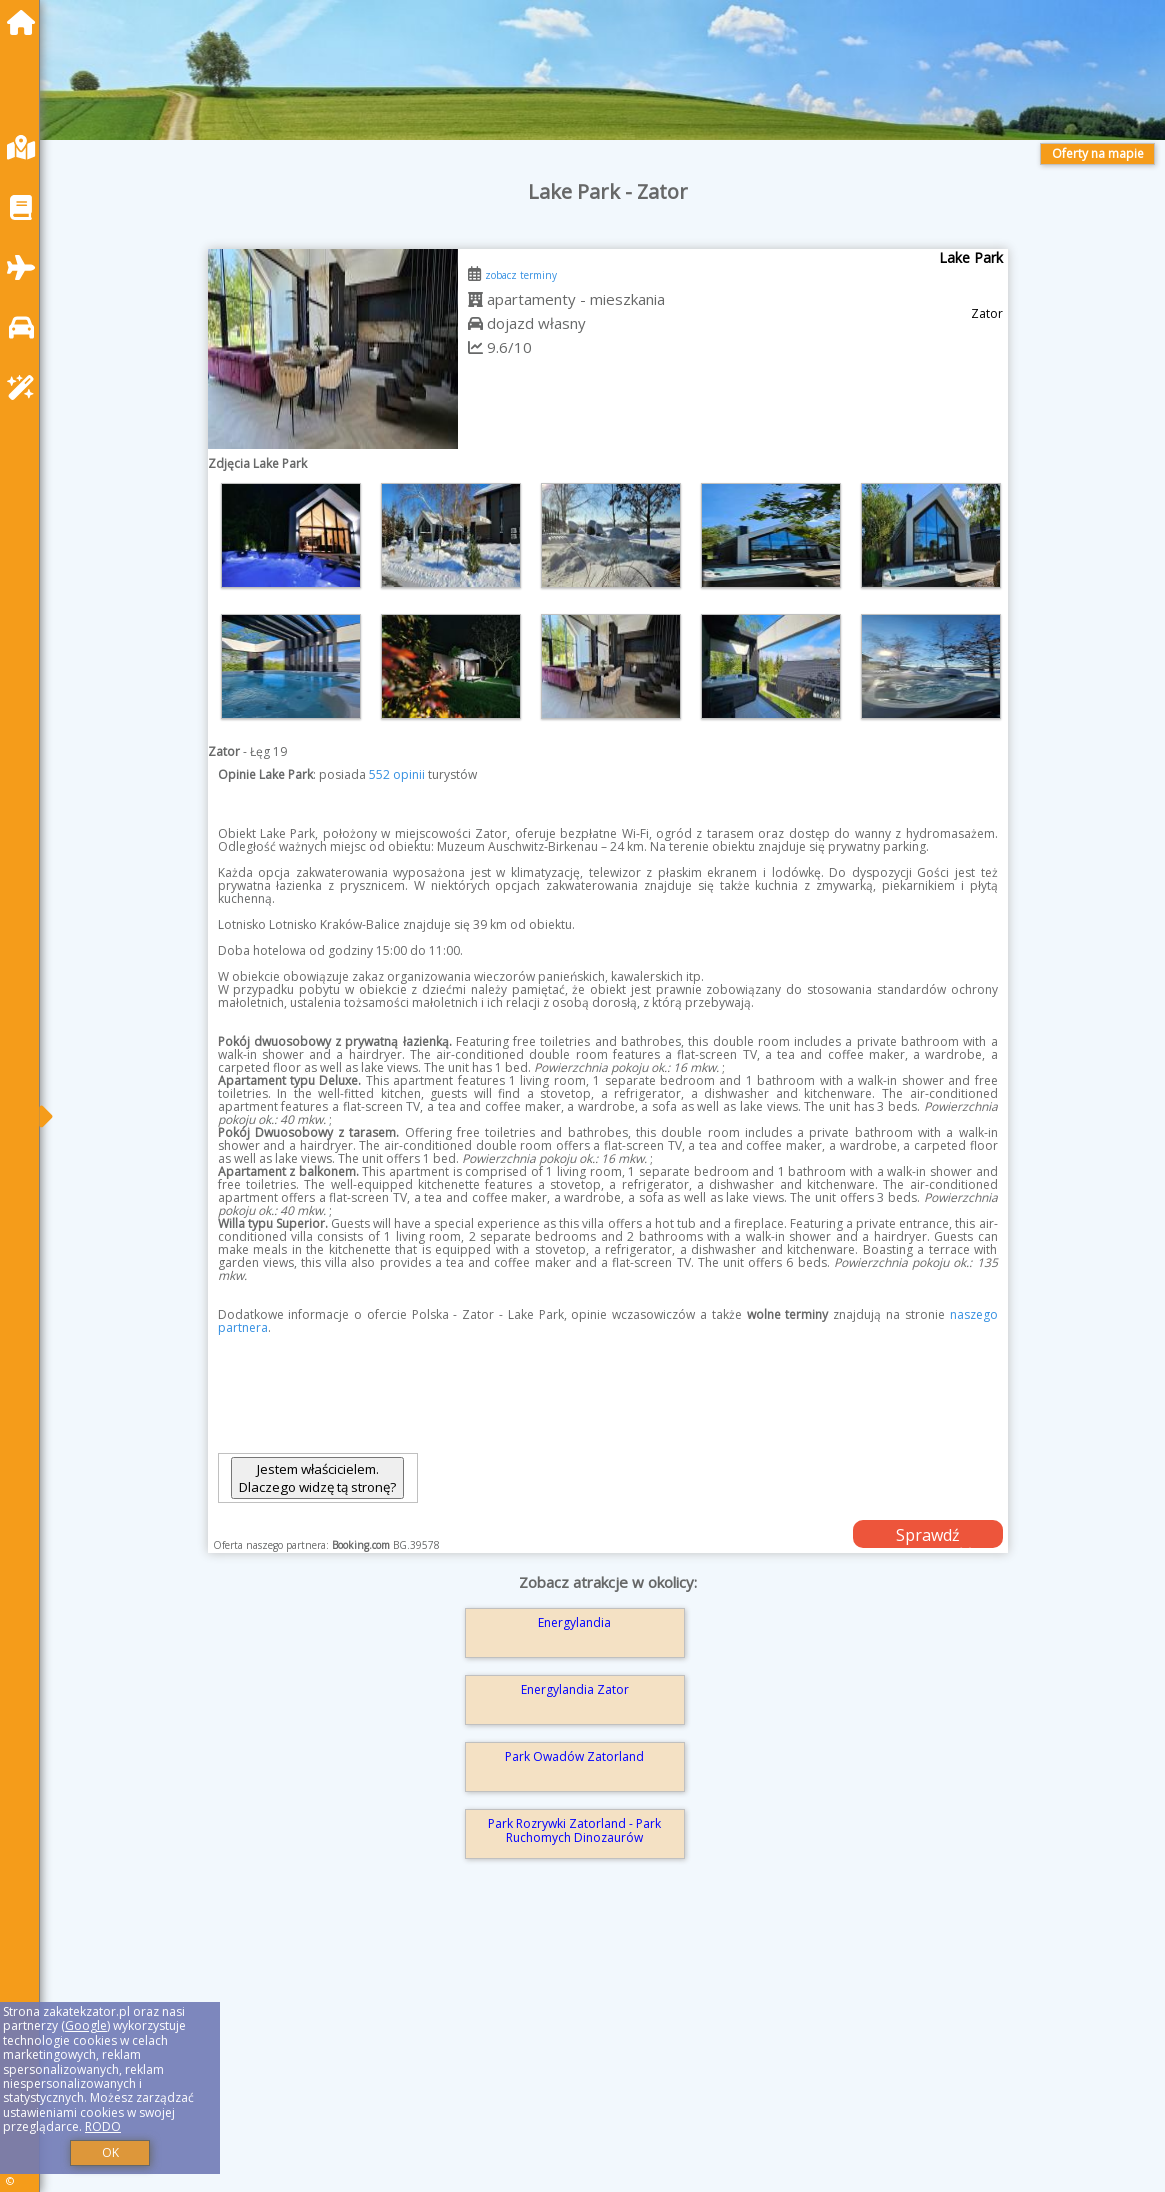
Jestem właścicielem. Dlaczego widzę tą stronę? (317, 1478)
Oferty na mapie (1098, 153)
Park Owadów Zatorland (574, 1756)
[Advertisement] (607, 2054)
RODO (103, 2126)
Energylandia (574, 1622)
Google (86, 2025)
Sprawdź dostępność (928, 1536)
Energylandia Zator (575, 1689)
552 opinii (397, 774)
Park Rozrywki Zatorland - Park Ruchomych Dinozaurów (574, 1830)
